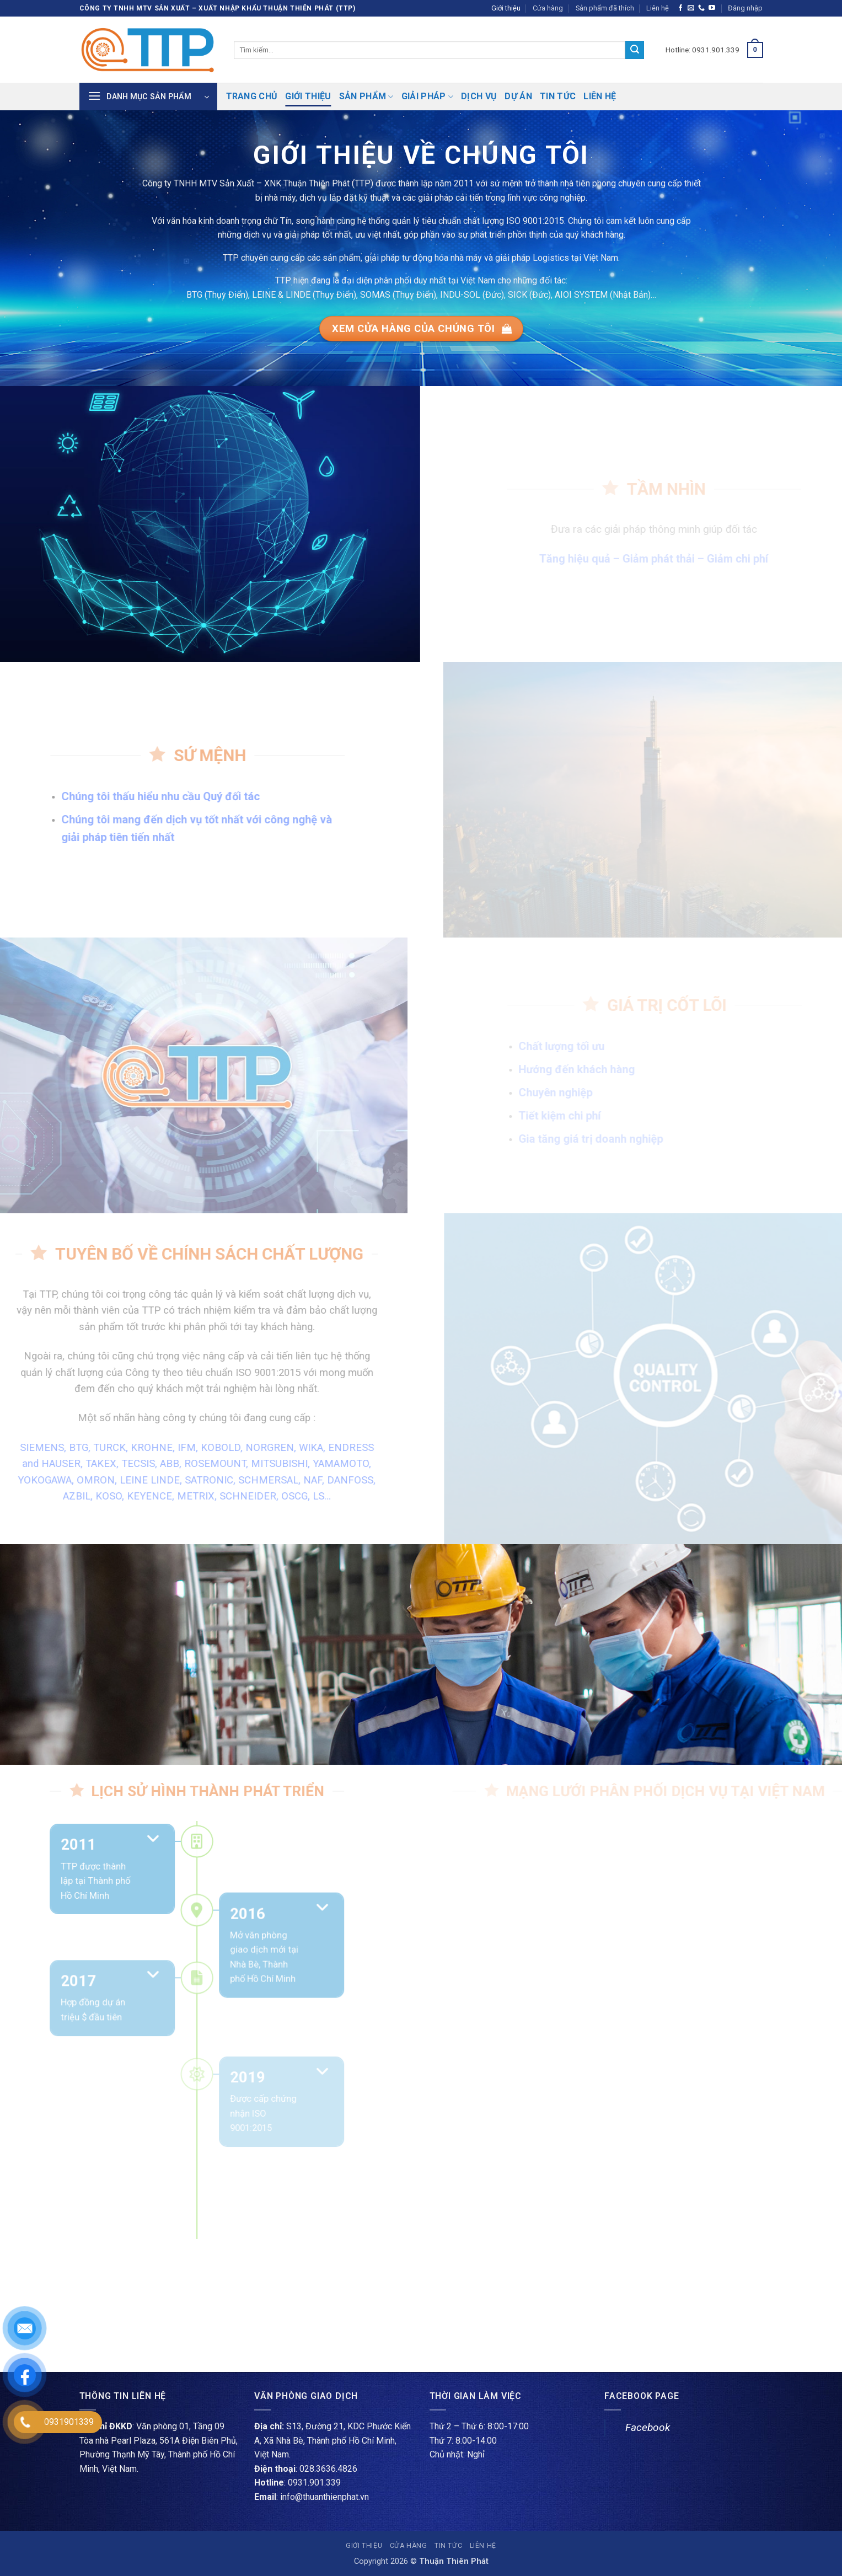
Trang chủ (252, 96)
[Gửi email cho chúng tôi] (691, 8)
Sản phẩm (366, 96)
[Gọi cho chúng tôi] (701, 8)
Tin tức (558, 96)
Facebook (647, 2426)
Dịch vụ (479, 96)
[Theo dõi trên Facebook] (680, 8)
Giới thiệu (506, 8)
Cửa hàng (548, 8)
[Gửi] (634, 50)
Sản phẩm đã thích (605, 8)
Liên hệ (657, 8)
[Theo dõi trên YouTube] (712, 8)
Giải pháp (427, 96)
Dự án (518, 96)
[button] (745, 8)
